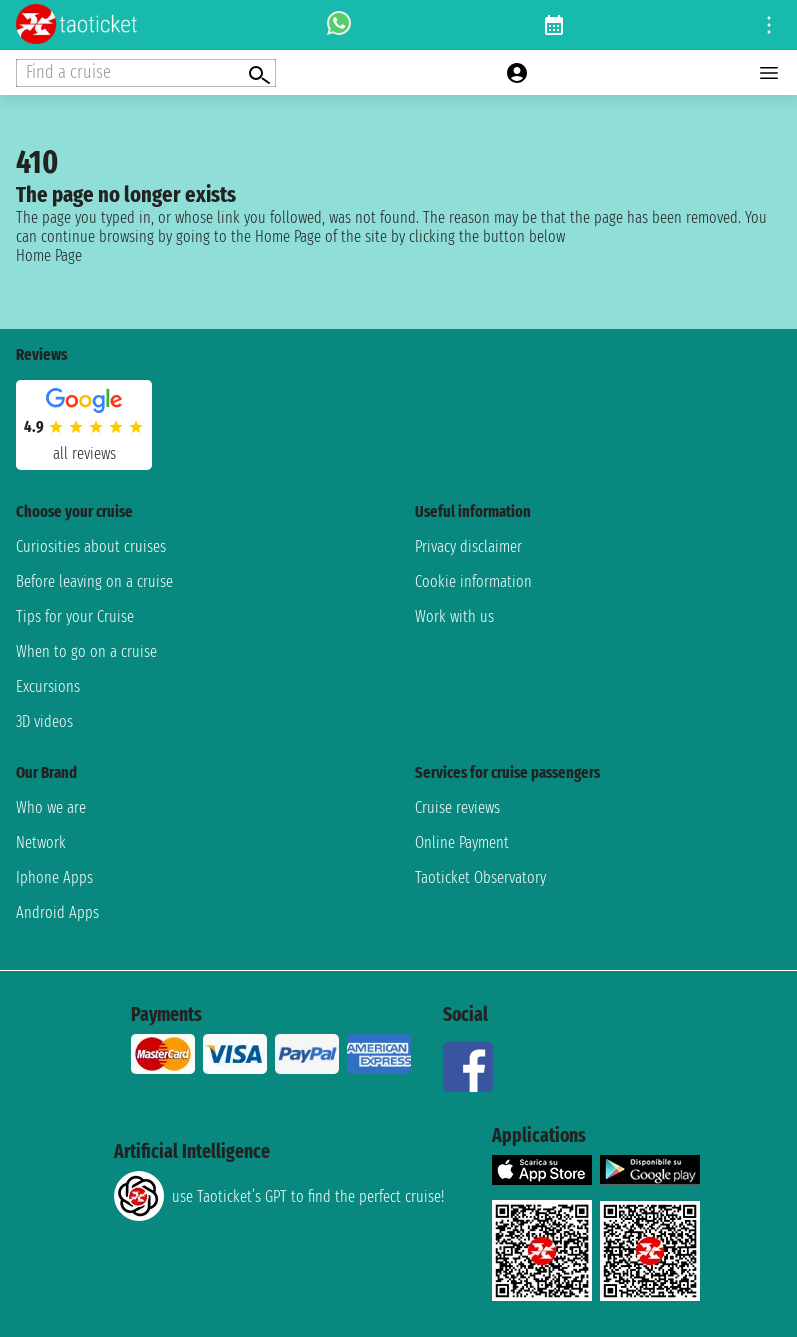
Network (41, 842)
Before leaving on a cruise (94, 581)
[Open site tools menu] (769, 25)
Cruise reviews (457, 807)
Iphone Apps (54, 877)
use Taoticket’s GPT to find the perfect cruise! (279, 1196)
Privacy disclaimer (468, 546)
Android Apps (57, 912)
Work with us (454, 616)
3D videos (44, 721)
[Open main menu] (769, 73)
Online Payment (462, 842)
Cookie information (473, 581)
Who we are (51, 807)
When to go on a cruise (86, 651)
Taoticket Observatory (480, 877)
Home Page (49, 255)
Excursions (48, 686)
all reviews (84, 453)
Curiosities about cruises (91, 546)
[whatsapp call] (339, 25)
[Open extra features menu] (146, 73)
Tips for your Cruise (75, 616)
